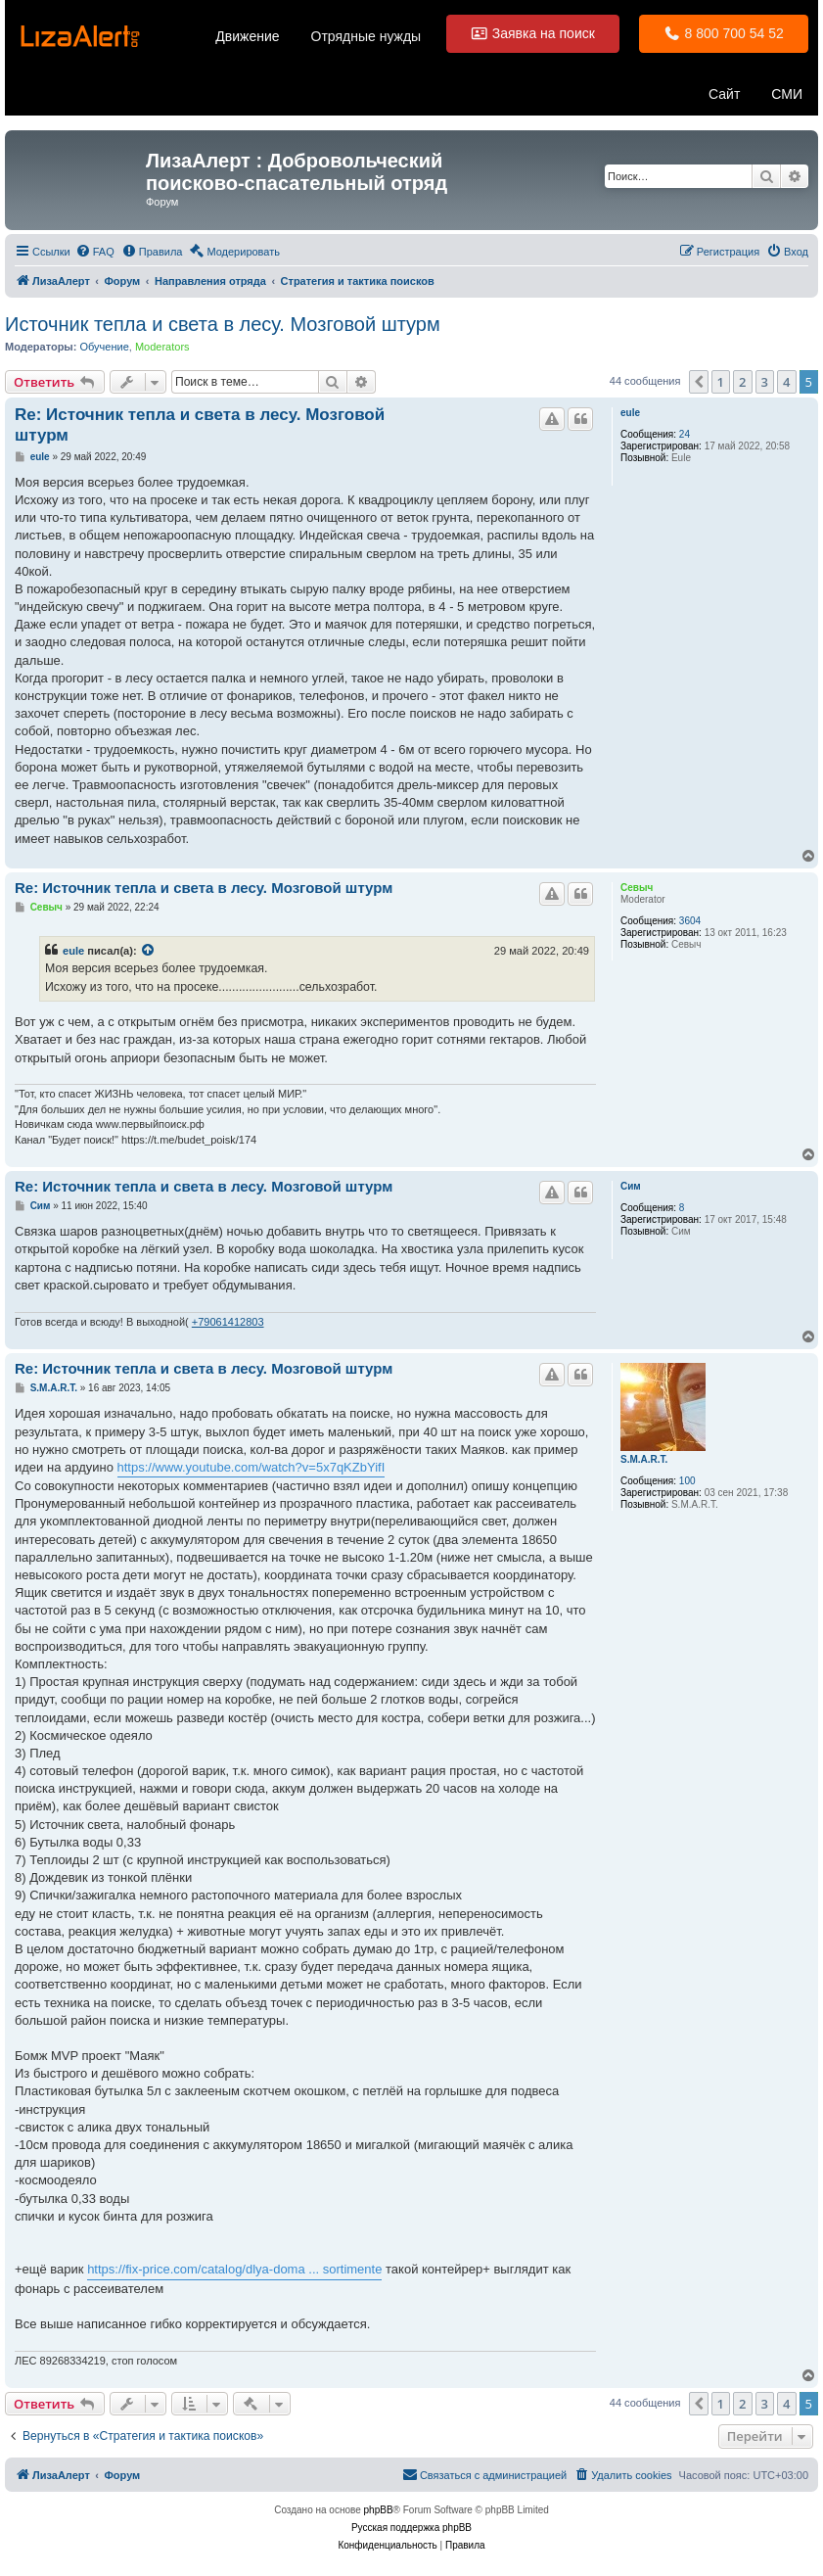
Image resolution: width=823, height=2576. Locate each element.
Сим (630, 1186)
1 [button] (720, 382)
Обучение (103, 346)
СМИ (786, 94)
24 (684, 434)
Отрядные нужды (366, 36)
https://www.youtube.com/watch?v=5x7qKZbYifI (251, 1467)
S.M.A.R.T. (643, 1459)
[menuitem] (94, 251)
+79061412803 (228, 1322)
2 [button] (742, 382)
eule (630, 412)
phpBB (378, 2510)
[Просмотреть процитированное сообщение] (149, 951)
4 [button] (786, 382)
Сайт (724, 94)
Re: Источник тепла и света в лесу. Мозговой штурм (200, 425)
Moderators (162, 346)
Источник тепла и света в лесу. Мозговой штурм (222, 324)
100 (687, 1480)
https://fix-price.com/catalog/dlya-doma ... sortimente (234, 2269)
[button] (699, 382)
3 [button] (764, 382)
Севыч (636, 887)
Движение (247, 36)
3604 (690, 920)
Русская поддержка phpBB (411, 2527)
